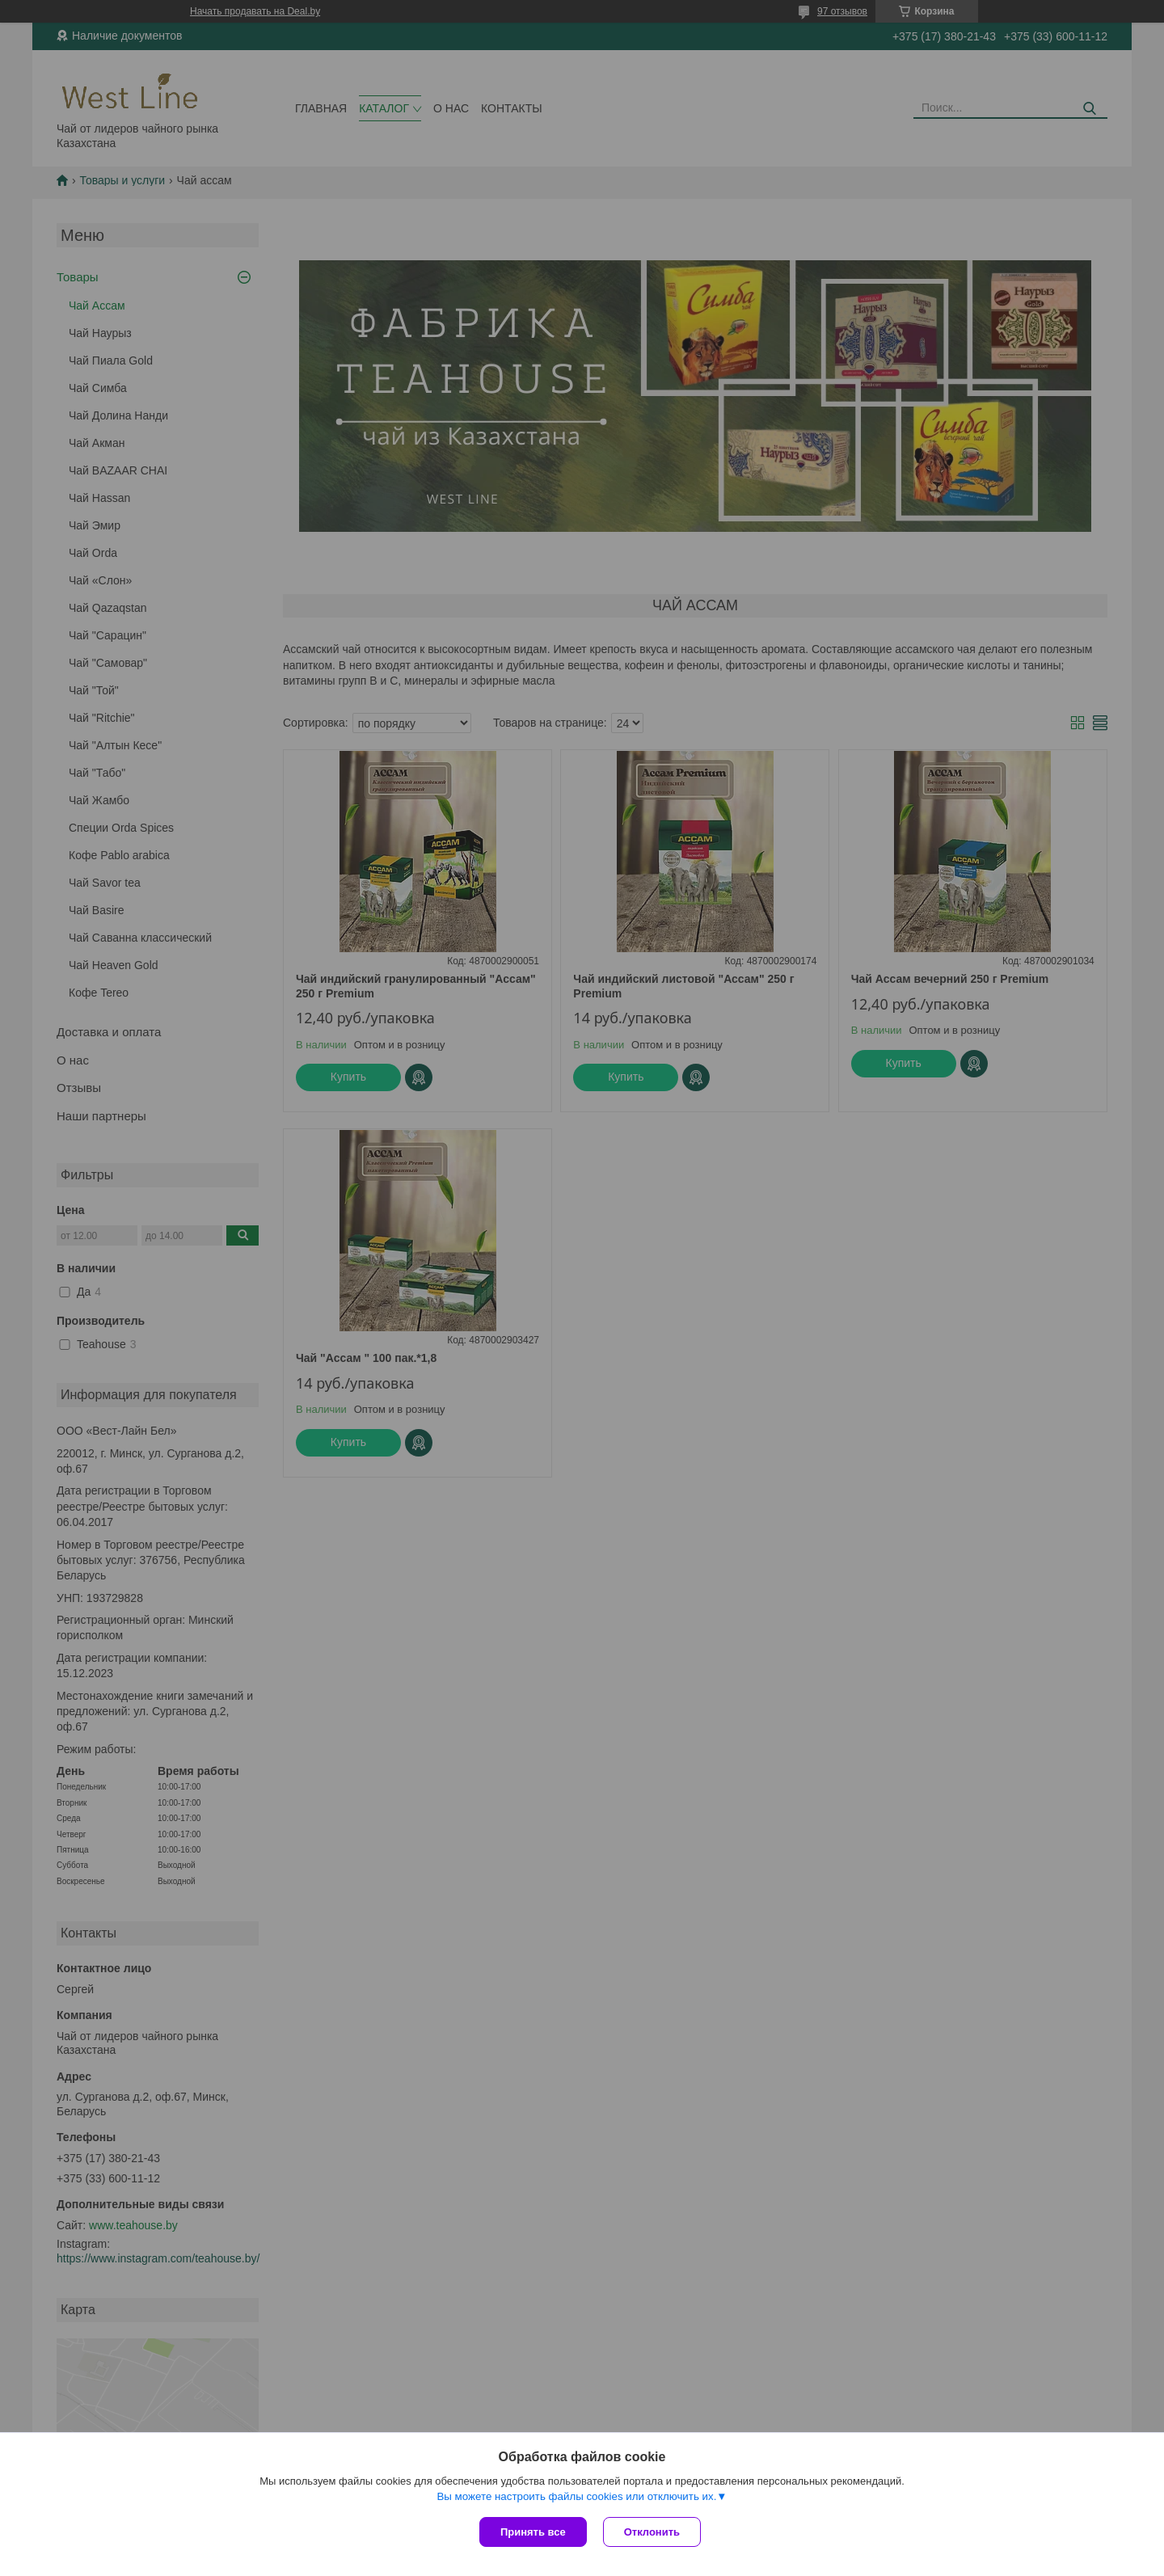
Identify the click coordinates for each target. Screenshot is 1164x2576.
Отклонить (652, 2532)
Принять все (533, 2532)
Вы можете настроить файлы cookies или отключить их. (576, 2496)
